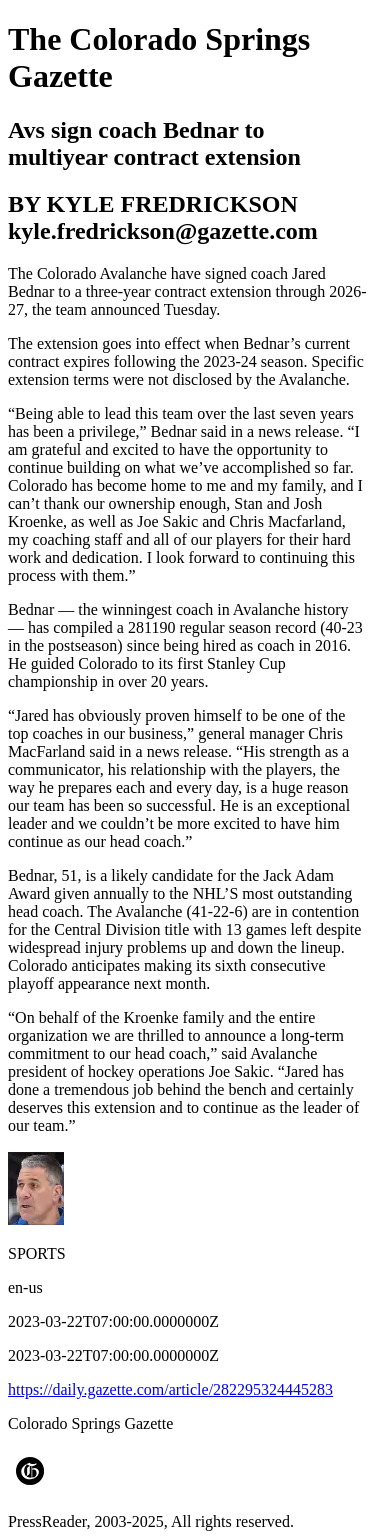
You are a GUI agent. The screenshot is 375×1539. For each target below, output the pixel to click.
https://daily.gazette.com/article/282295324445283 (170, 1389)
